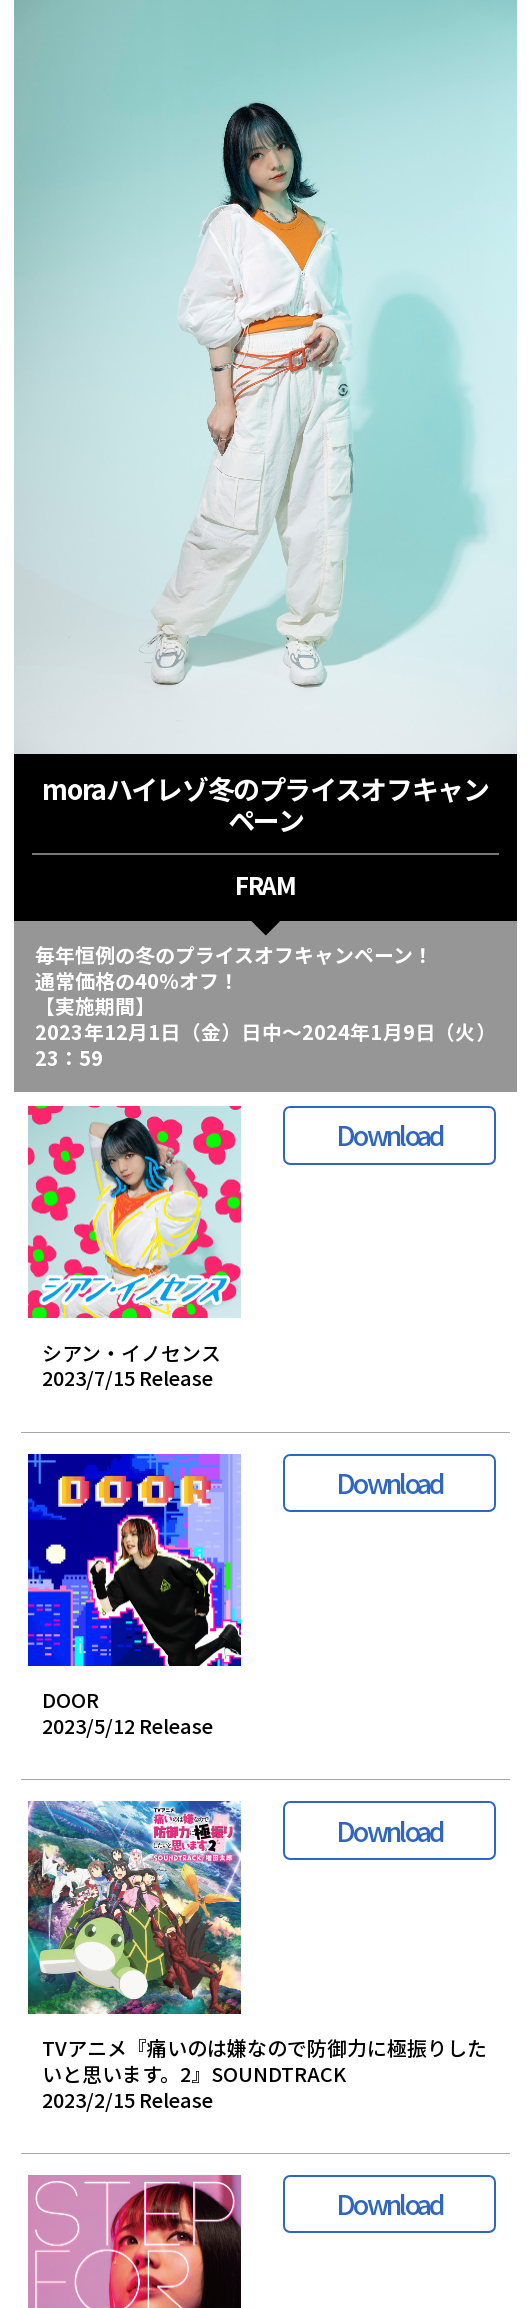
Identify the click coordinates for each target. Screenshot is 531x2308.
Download (389, 1134)
